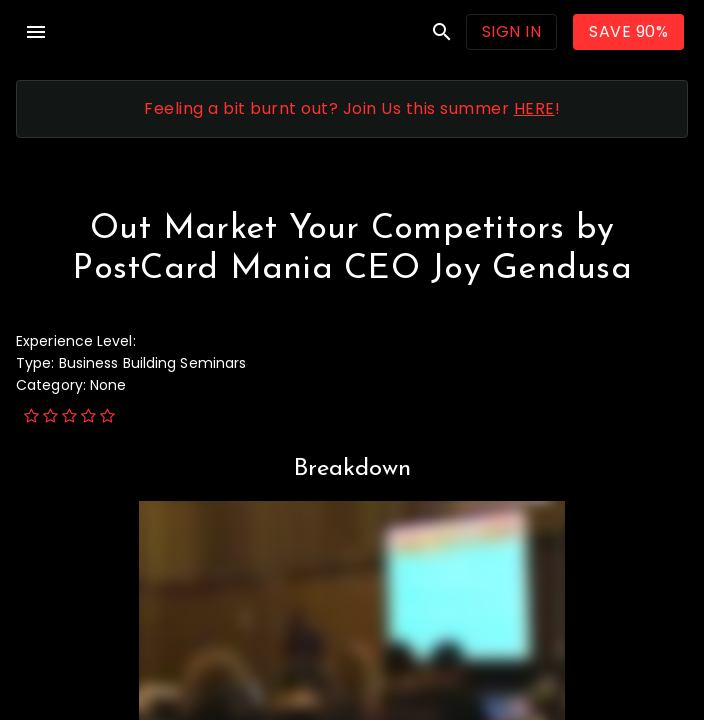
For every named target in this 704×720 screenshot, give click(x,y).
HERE (534, 108)
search (442, 32)
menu (36, 32)
